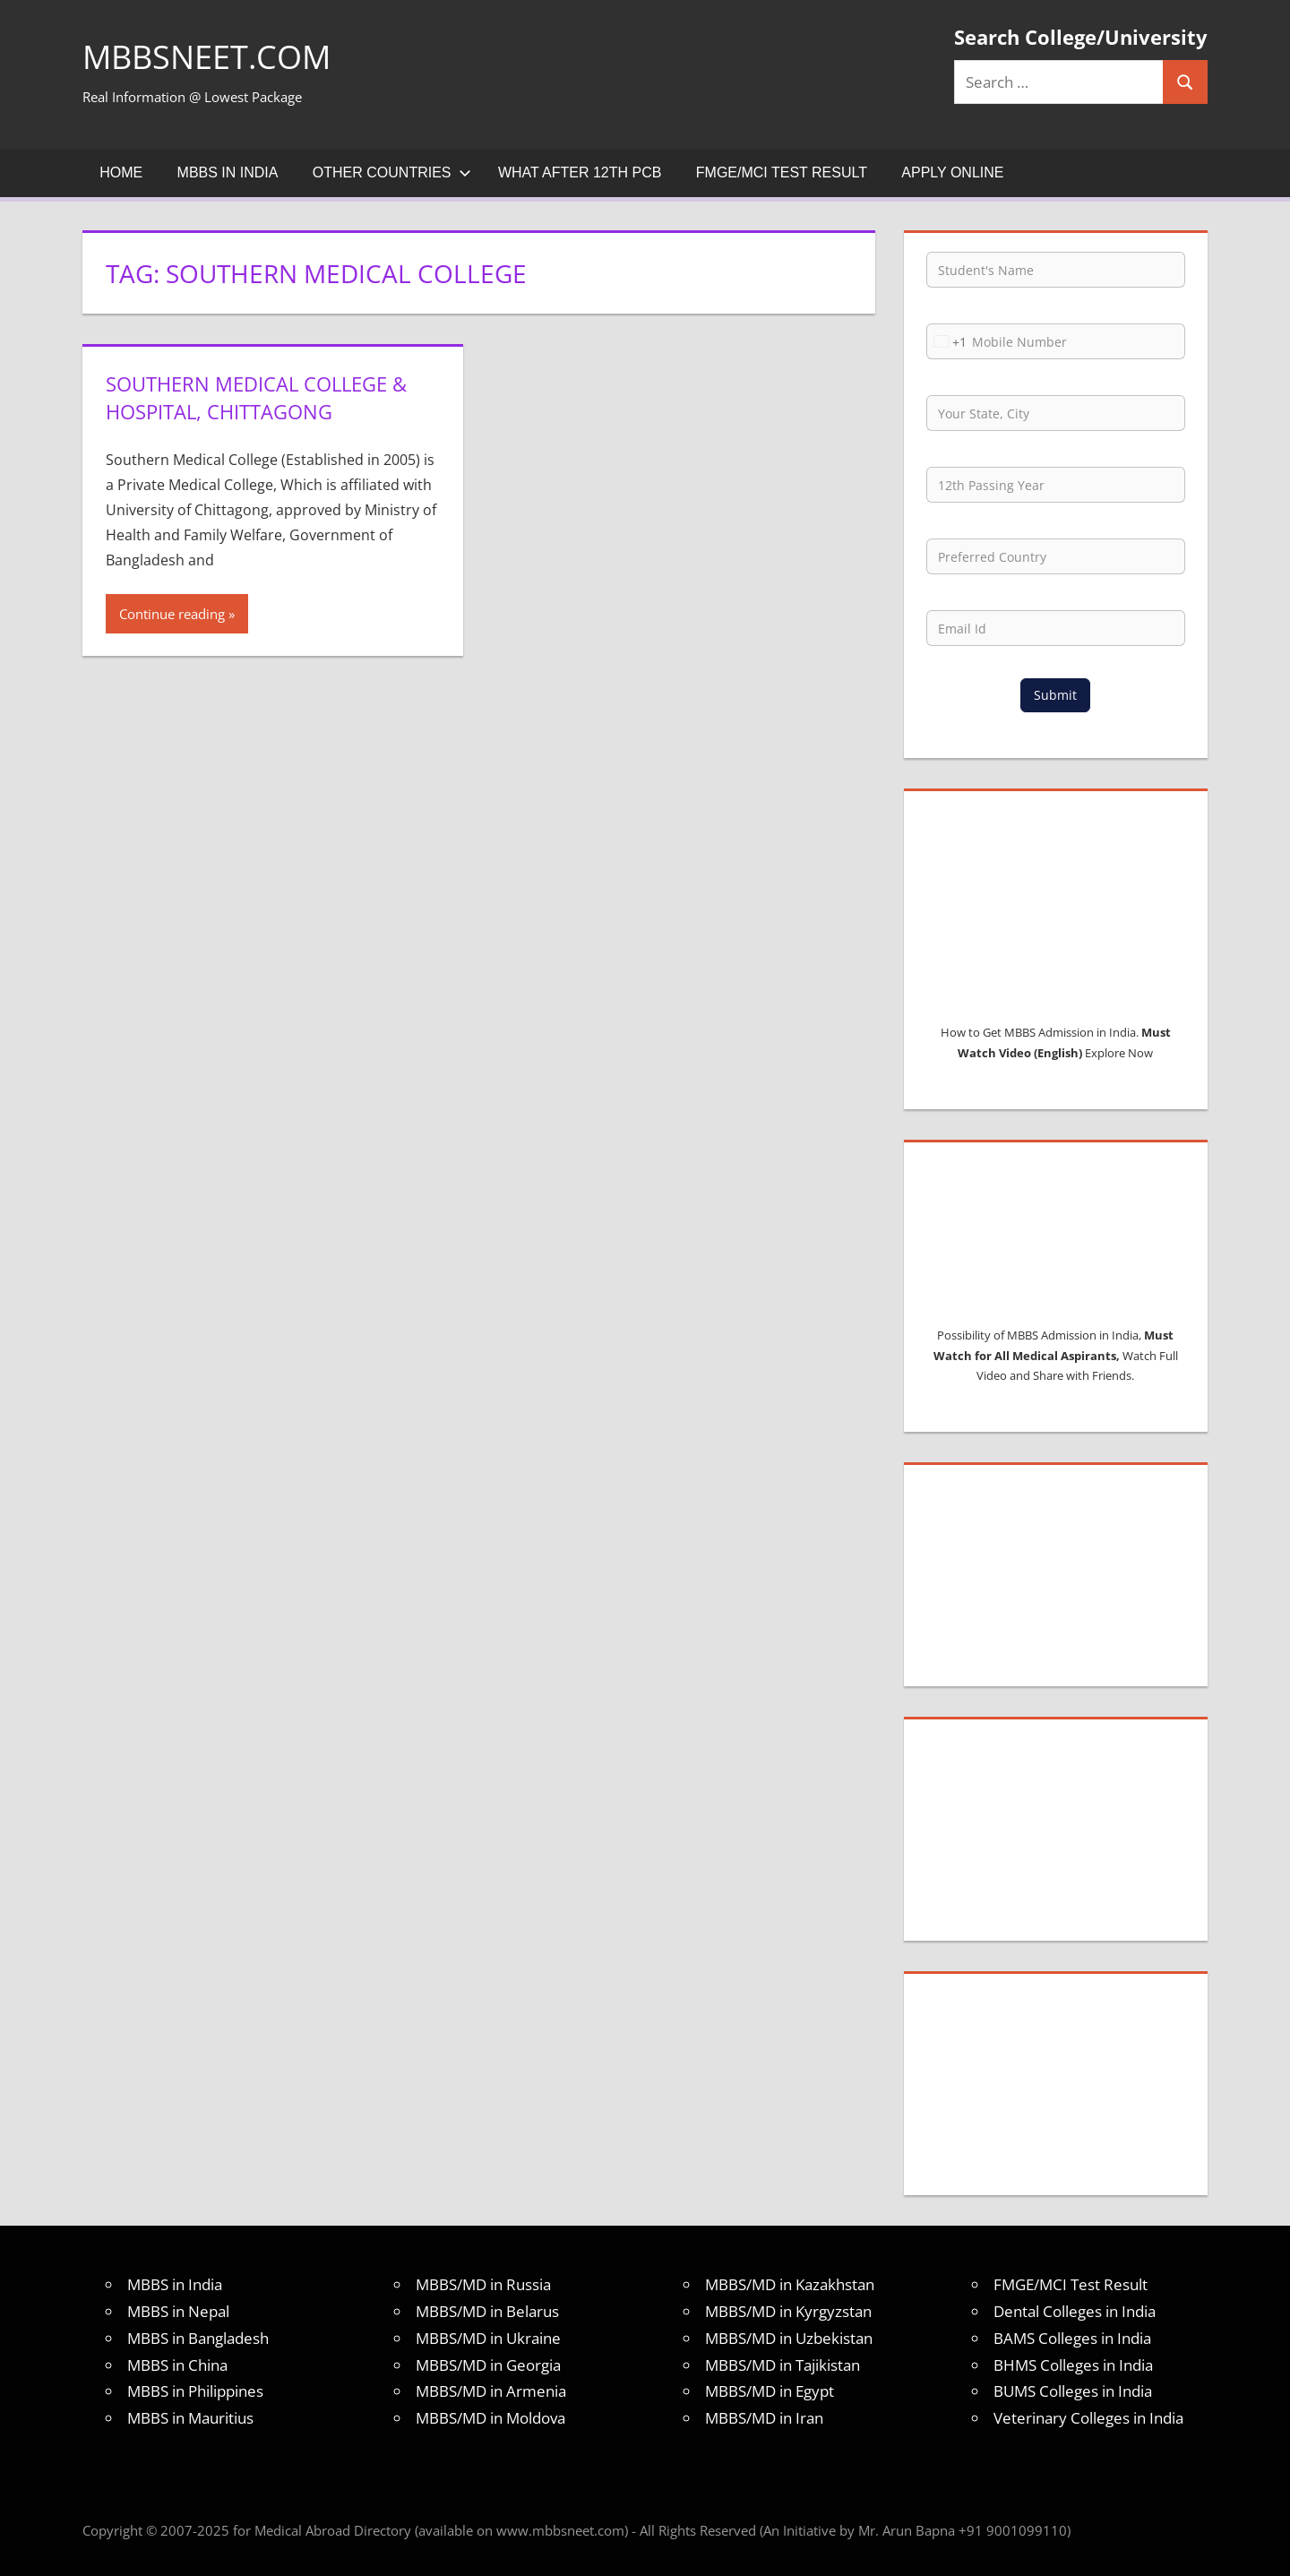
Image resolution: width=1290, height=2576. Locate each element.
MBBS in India (228, 172)
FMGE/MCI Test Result (781, 172)
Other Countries (392, 172)
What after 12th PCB (580, 172)
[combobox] (947, 341)
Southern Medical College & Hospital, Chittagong (256, 397)
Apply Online (952, 172)
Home (120, 172)
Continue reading (172, 614)
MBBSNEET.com (206, 57)
